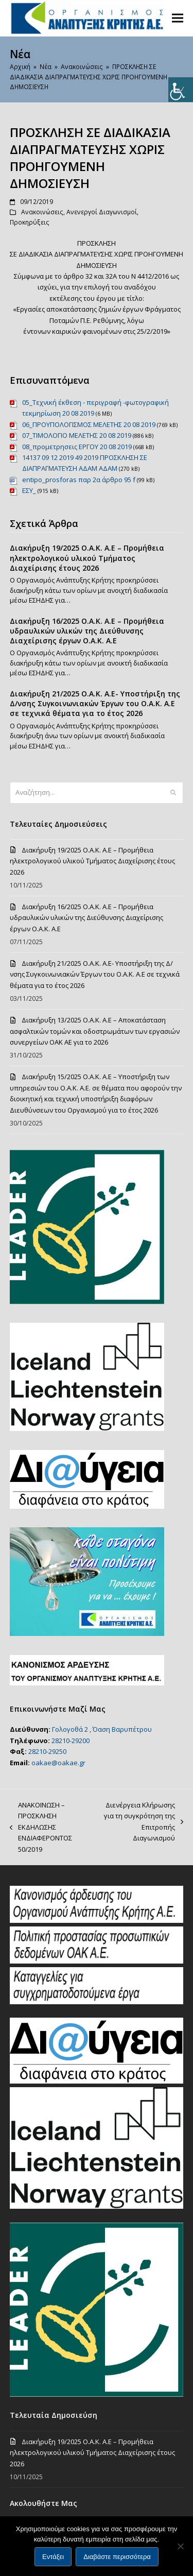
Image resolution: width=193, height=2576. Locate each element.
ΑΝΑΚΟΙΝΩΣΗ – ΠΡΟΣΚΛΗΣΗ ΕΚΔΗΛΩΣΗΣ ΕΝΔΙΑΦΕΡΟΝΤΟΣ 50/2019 (41, 1827)
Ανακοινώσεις (42, 212)
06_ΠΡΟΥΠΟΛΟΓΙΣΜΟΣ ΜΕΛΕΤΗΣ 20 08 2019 (88, 424)
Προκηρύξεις (29, 222)
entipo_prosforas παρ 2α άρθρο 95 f (78, 479)
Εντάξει (53, 2557)
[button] (177, 17)
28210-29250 (47, 1751)
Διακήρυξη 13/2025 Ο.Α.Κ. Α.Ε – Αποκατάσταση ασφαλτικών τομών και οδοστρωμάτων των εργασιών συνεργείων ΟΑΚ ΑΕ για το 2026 (95, 1031)
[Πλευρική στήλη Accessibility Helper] (180, 89)
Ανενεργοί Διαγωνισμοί (101, 212)
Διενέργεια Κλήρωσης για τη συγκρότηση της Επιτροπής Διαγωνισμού (141, 1821)
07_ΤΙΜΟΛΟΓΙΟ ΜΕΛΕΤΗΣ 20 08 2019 (76, 435)
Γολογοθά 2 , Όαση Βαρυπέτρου (102, 1729)
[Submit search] (173, 793)
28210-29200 (70, 1740)
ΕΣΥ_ (29, 490)
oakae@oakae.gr (58, 1762)
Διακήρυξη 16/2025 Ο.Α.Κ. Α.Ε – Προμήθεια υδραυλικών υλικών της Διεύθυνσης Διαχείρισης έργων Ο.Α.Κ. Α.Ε (87, 631)
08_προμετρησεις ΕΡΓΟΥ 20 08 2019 (77, 446)
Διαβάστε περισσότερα (117, 2557)
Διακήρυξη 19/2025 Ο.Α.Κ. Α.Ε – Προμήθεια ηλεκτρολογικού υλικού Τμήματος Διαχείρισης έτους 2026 (87, 558)
